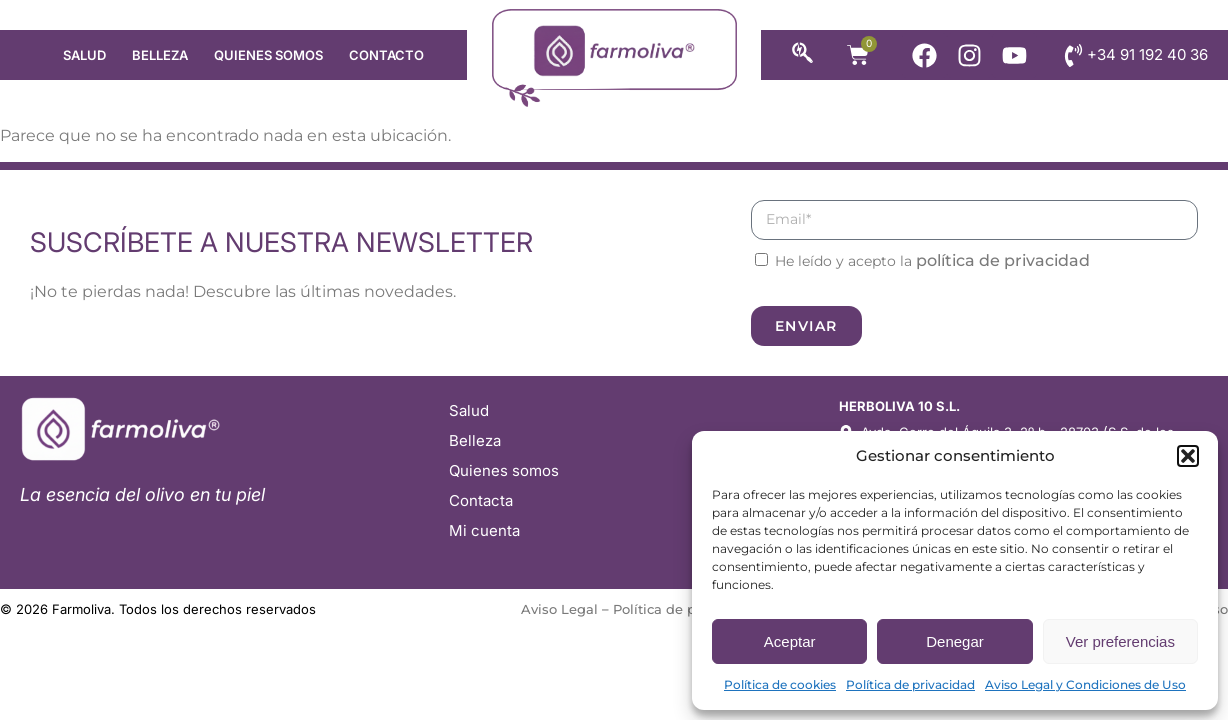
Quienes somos (268, 55)
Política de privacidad (910, 684)
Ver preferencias (1120, 641)
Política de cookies (780, 684)
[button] (1188, 456)
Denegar (955, 641)
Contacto (386, 55)
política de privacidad (1003, 260)
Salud (84, 55)
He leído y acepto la (932, 261)
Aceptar (790, 641)
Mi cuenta (484, 530)
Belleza (160, 55)
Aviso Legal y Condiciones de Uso (1085, 684)
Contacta (481, 500)
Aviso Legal (559, 609)
